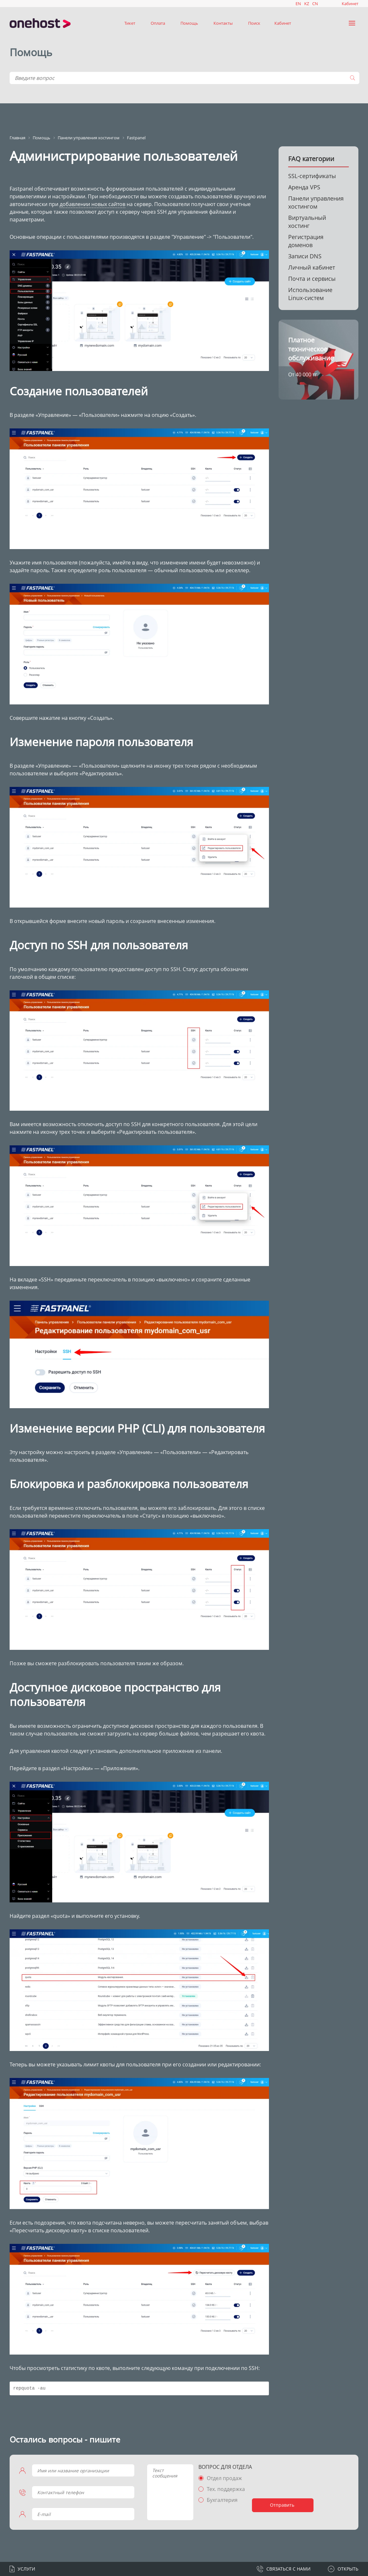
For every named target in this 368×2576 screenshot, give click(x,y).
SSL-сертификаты (312, 176)
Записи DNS (305, 256)
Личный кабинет (311, 267)
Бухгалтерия (222, 2499)
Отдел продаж (224, 2478)
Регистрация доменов (305, 241)
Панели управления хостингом (316, 202)
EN (298, 3)
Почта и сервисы (312, 278)
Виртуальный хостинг (307, 221)
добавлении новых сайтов (92, 204)
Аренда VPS (304, 187)
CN (315, 3)
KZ (306, 3)
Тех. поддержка (226, 2489)
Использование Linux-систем (310, 294)
